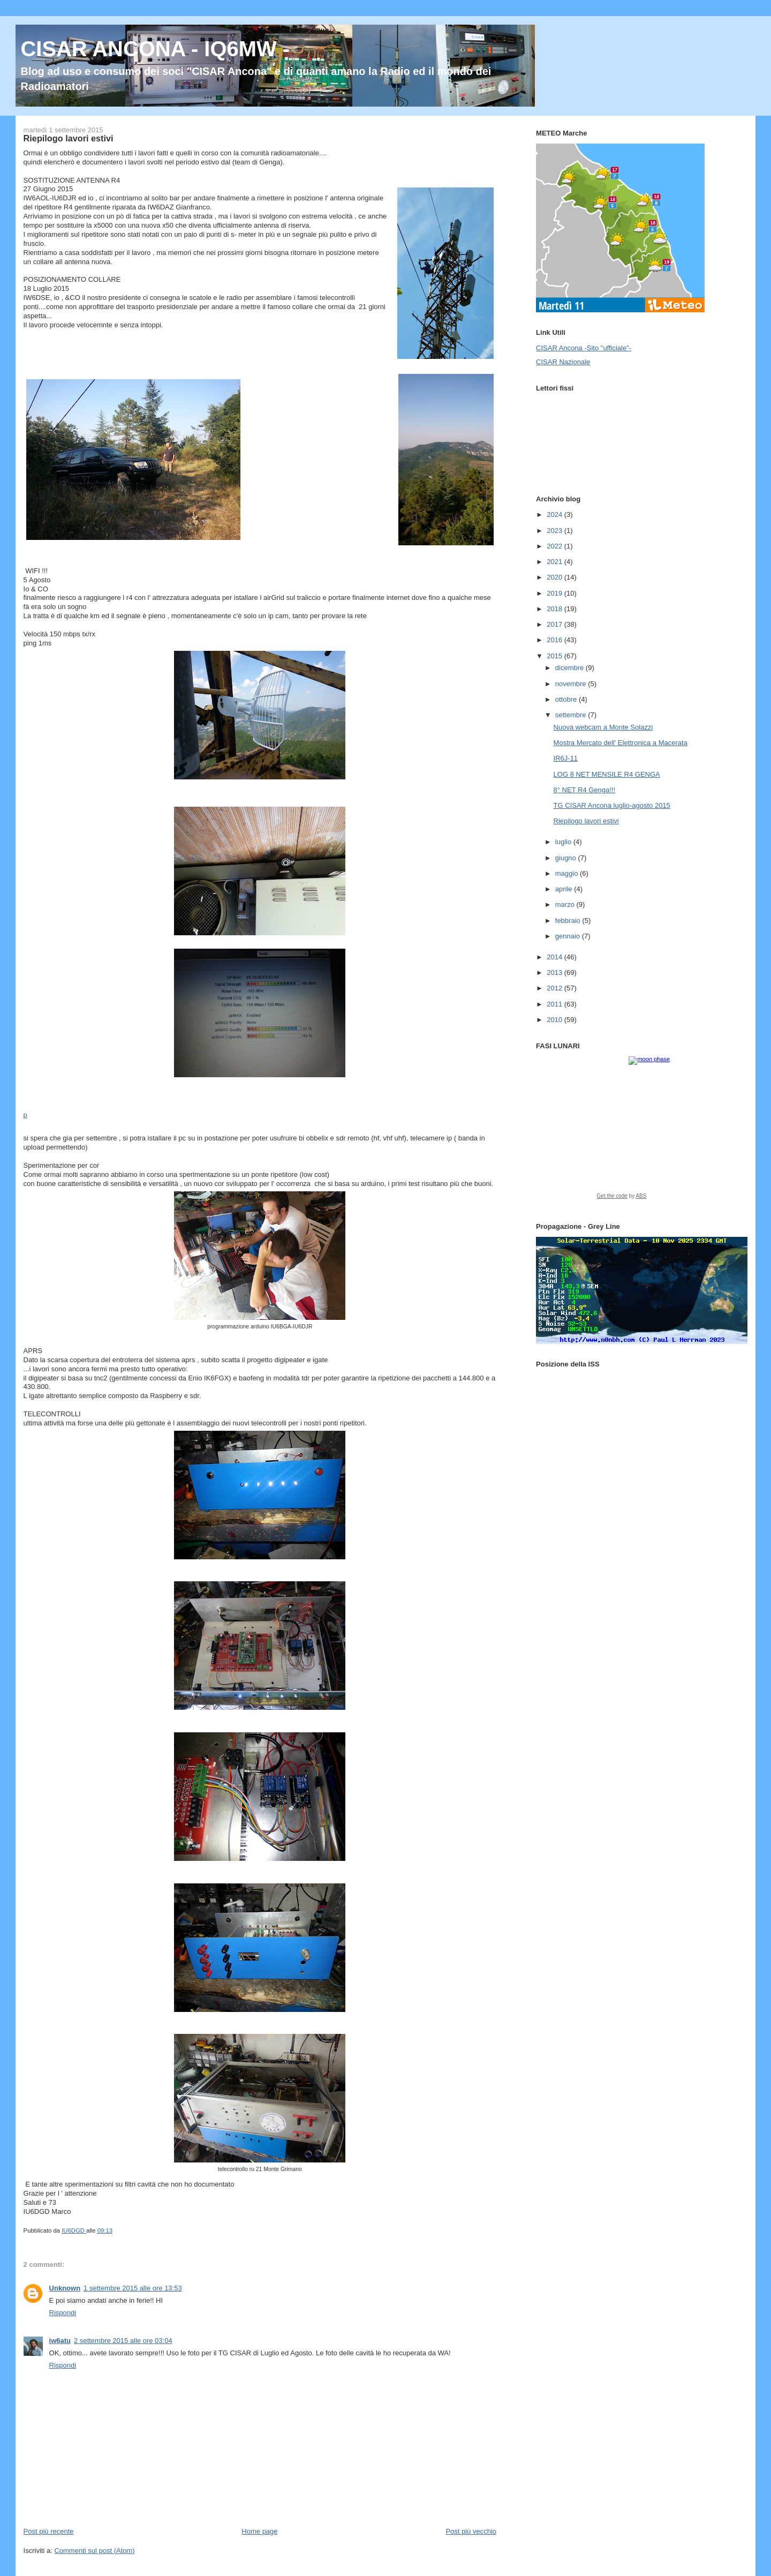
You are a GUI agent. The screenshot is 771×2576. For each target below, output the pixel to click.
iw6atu (60, 2341)
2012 (555, 988)
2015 (555, 656)
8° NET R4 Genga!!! (585, 790)
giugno (566, 858)
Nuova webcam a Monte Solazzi (603, 727)
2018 (555, 609)
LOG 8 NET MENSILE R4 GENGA (607, 774)
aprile (564, 889)
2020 (555, 577)
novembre (571, 684)
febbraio (569, 921)
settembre (571, 715)
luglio (564, 842)
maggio (567, 873)
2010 (555, 1020)
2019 (555, 593)
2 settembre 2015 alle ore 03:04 (123, 2341)
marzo (566, 904)
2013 (555, 972)
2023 (555, 531)
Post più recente (49, 2531)
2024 (555, 514)
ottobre (567, 699)
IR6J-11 (566, 758)
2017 (555, 624)
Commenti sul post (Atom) (94, 2551)
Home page (259, 2531)
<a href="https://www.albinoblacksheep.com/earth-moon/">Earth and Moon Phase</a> (640, 1131)
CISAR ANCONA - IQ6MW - (155, 49)
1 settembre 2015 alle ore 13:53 (133, 2288)
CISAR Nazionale (563, 362)
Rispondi (63, 2313)
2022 (555, 546)
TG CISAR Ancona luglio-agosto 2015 (612, 805)
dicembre (570, 668)
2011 (555, 1004)
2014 (555, 957)
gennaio (568, 936)
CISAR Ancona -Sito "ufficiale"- (583, 348)
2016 (555, 640)
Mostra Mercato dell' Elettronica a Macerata (620, 743)
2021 (555, 562)
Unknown (65, 2288)
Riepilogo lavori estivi (586, 821)
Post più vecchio (470, 2531)
